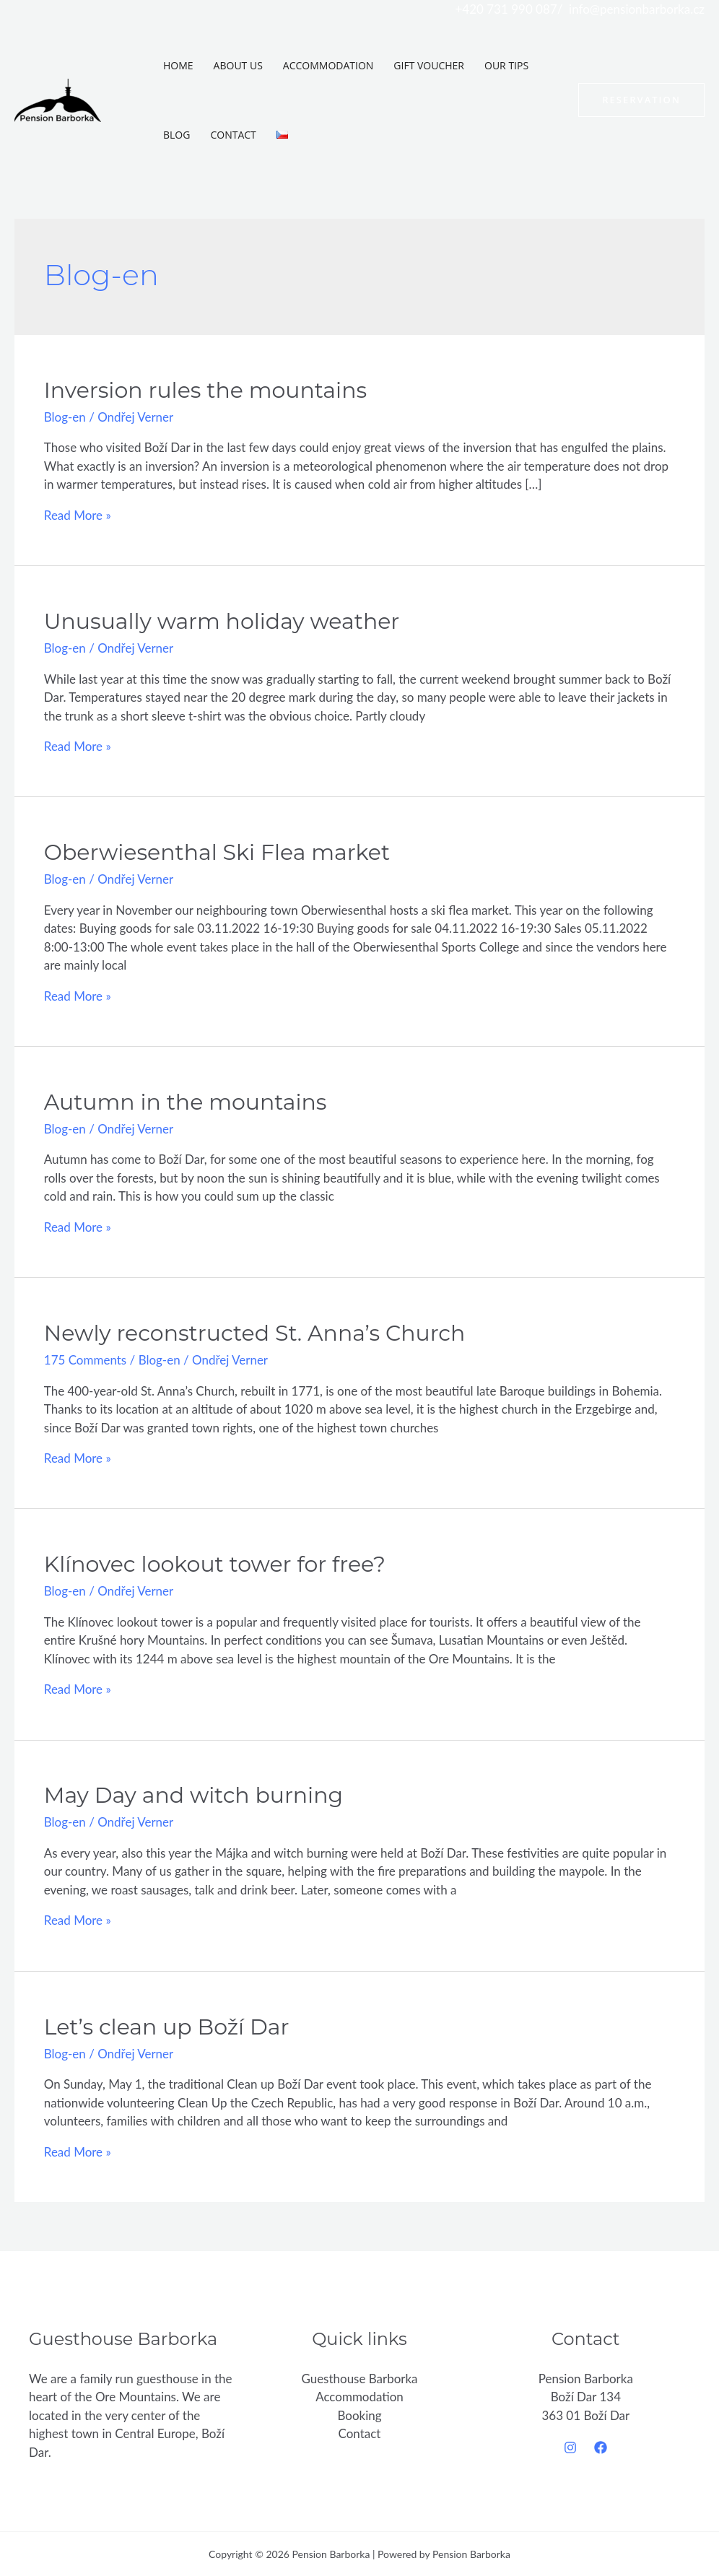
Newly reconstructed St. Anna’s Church (255, 1333)
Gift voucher (428, 65)
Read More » (77, 515)
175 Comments (85, 1359)
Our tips (506, 65)
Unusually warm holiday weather (222, 621)
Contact (233, 135)
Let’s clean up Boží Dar (166, 2027)
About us (238, 65)
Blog (176, 135)
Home (178, 65)
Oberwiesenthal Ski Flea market (217, 852)
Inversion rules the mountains (205, 390)
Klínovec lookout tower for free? (214, 1564)
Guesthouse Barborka (359, 2378)
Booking (359, 2415)
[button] (641, 100)
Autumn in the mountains (185, 1102)
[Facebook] (600, 2447)
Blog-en (65, 417)
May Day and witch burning (193, 1795)
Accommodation (328, 65)
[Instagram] (570, 2447)
